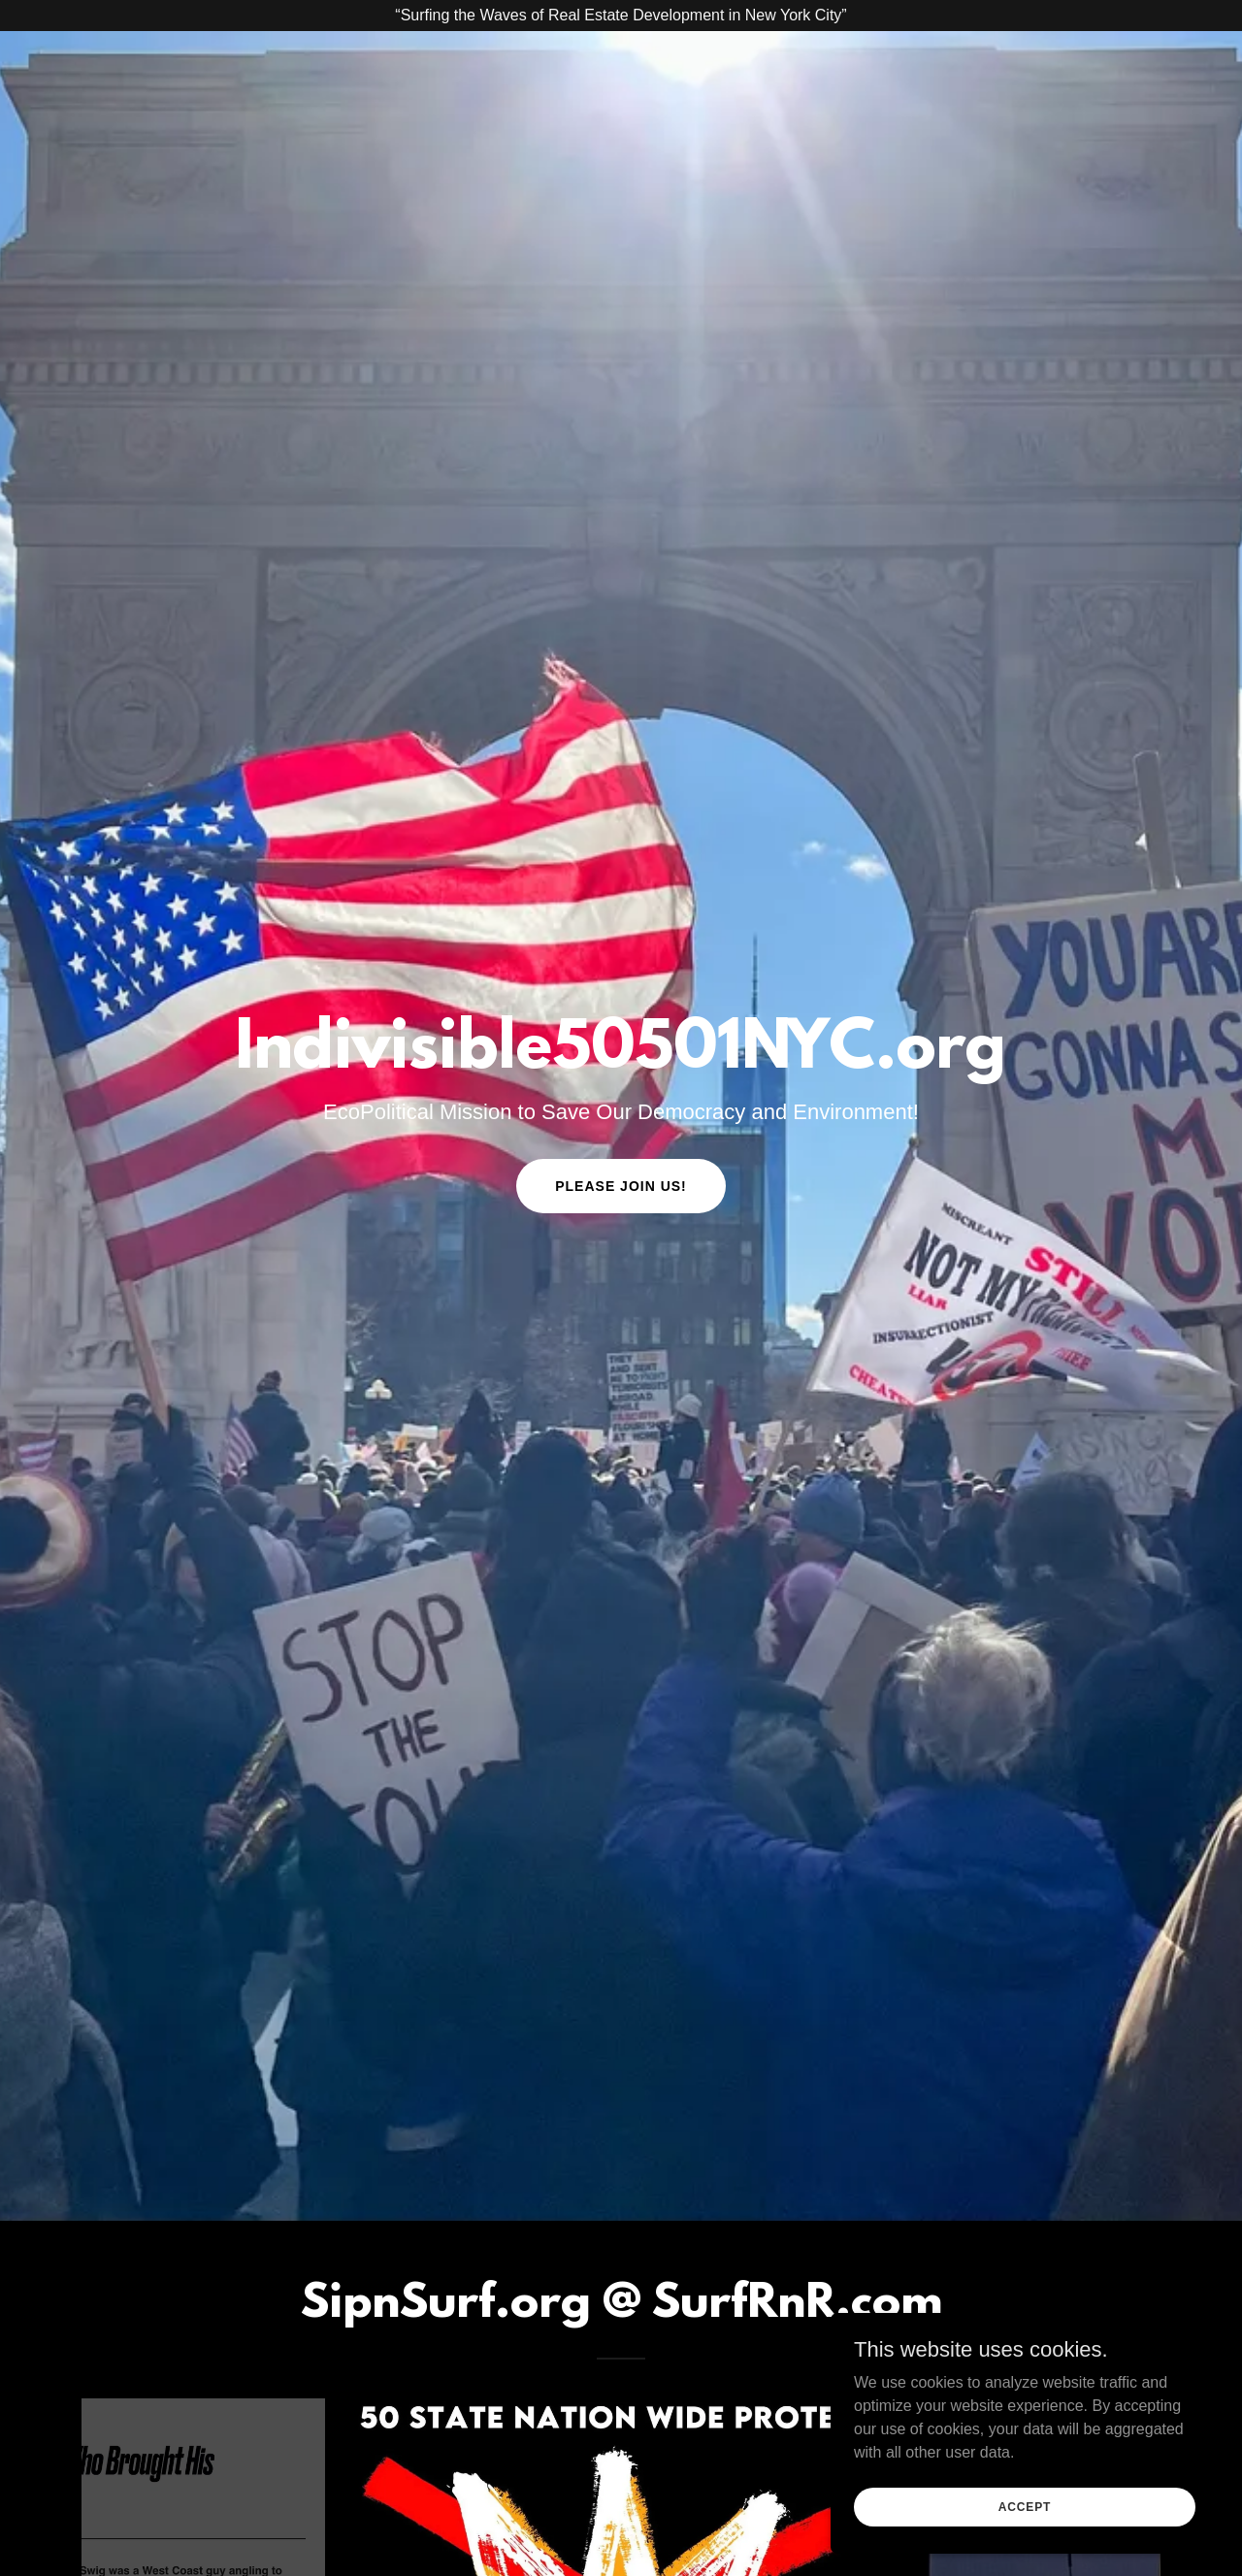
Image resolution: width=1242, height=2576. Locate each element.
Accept (1024, 2506)
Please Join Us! (621, 1186)
